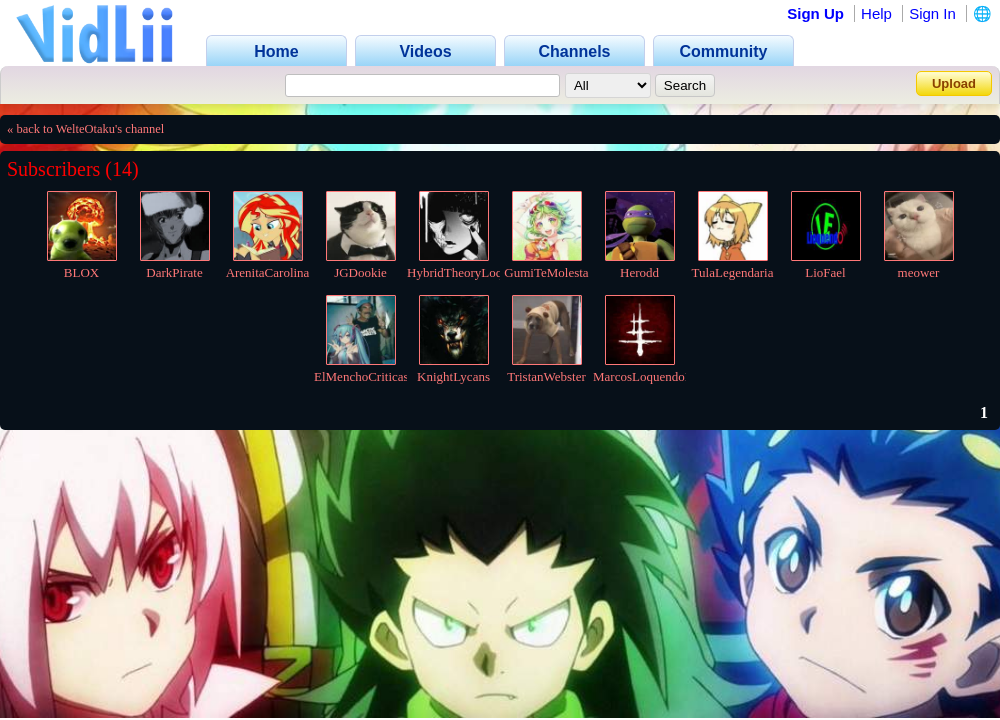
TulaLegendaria (733, 272)
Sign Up (815, 13)
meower (919, 272)
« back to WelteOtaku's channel (85, 129)
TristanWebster (546, 376)
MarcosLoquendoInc (647, 376)
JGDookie (360, 272)
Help (876, 13)
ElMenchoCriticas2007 (374, 376)
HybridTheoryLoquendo (470, 272)
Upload (954, 83)
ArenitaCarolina (268, 272)
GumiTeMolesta (546, 272)
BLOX (81, 272)
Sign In (932, 13)
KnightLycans (453, 376)
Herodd (639, 272)
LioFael (825, 272)
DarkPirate (174, 272)
